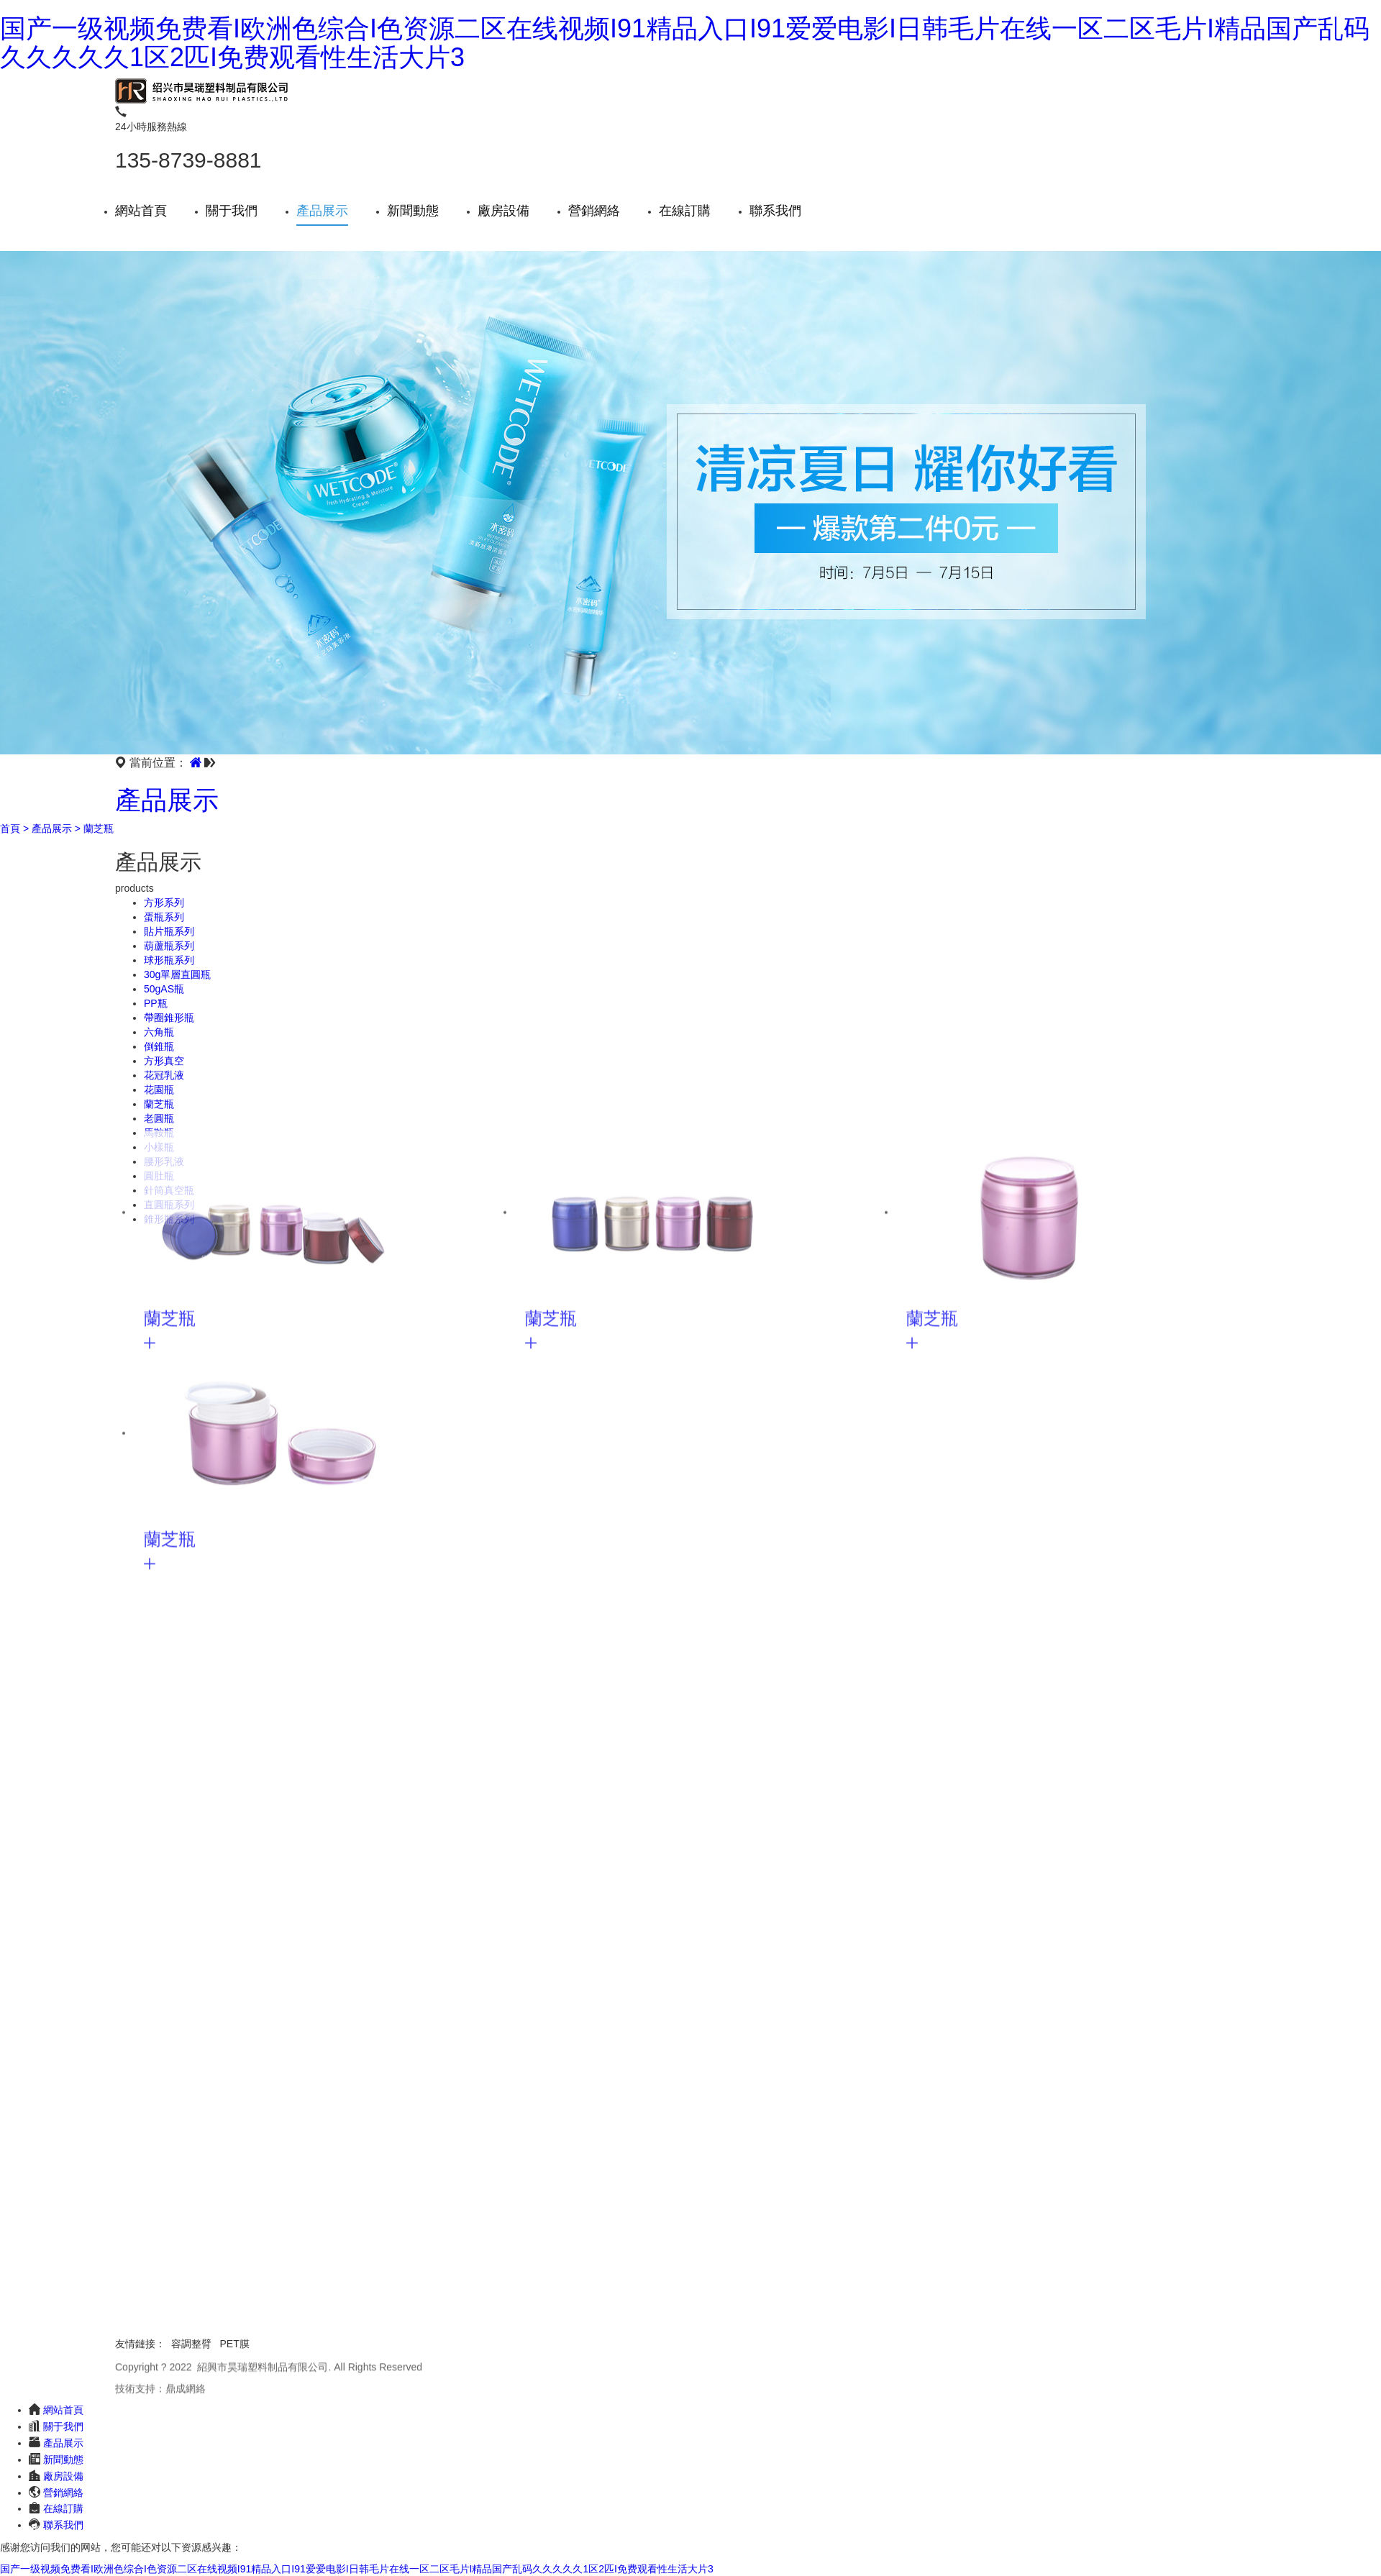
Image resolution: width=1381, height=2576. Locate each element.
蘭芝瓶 (98, 828)
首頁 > (14, 828)
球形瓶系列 (169, 960)
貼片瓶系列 (169, 931)
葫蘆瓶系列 (169, 945)
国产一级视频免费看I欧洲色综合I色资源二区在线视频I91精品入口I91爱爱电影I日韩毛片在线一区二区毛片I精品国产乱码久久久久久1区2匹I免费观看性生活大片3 (684, 43)
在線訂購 (685, 211)
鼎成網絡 (185, 2390)
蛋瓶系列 (164, 917)
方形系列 (164, 902)
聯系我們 (775, 211)
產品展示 (322, 211)
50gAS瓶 (164, 989)
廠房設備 (503, 211)
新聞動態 (413, 211)
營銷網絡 (594, 211)
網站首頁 (141, 211)
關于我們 (231, 211)
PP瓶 (156, 1003)
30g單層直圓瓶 (177, 974)
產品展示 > (56, 828)
